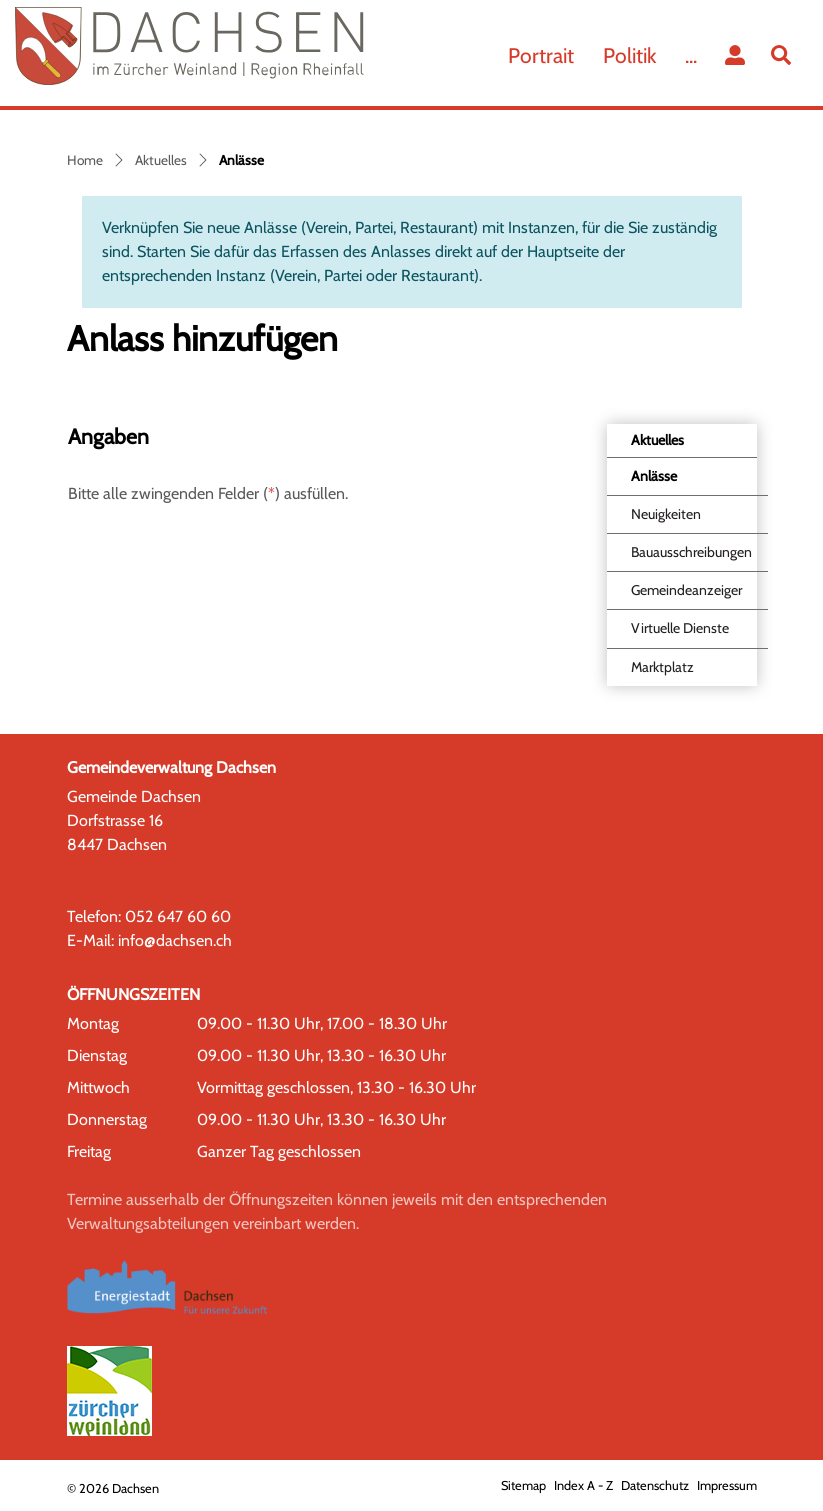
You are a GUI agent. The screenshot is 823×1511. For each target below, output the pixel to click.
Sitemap (523, 1485)
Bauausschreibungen (691, 552)
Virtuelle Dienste (680, 628)
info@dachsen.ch (175, 940)
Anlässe (675, 481)
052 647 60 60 (178, 916)
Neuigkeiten (666, 514)
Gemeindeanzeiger (686, 590)
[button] (785, 55)
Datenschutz (655, 1485)
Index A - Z (583, 1485)
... (691, 55)
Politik (629, 55)
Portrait (541, 55)
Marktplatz (662, 667)
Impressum (727, 1485)
